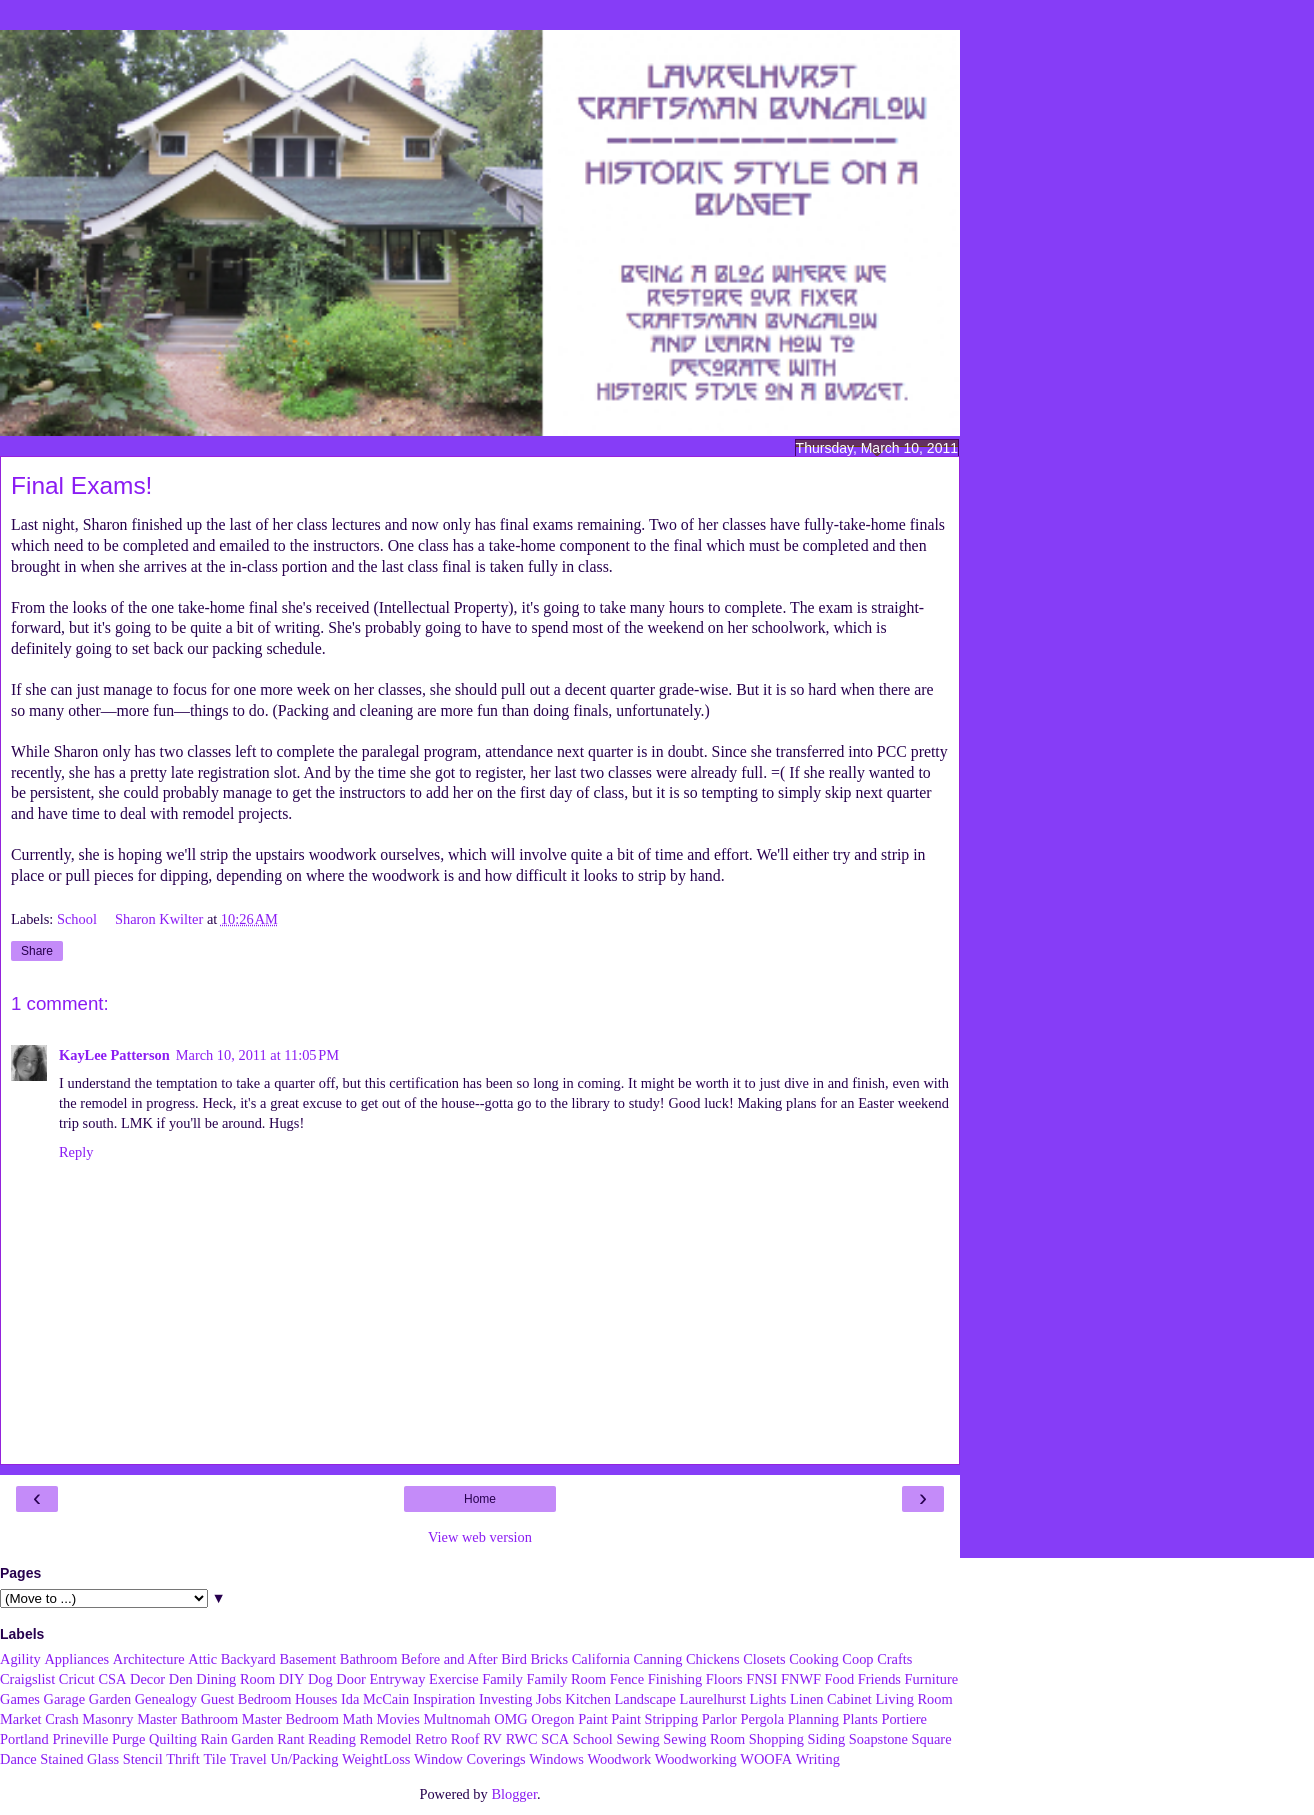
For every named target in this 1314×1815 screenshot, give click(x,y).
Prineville (80, 1739)
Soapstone (878, 1739)
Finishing (675, 1679)
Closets (764, 1659)
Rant (290, 1739)
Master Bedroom (290, 1719)
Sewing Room (704, 1739)
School (79, 919)
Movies (398, 1719)
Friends (879, 1679)
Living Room (913, 1699)
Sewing (637, 1739)
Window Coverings (470, 1759)
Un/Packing (304, 1759)
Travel (248, 1759)
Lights (768, 1699)
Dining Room (235, 1679)
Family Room (567, 1679)
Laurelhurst (713, 1699)
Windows (556, 1759)
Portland (24, 1739)
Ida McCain (375, 1699)
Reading (332, 1739)
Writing (818, 1759)
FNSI (761, 1679)
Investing (506, 1699)
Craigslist (27, 1679)
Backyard (248, 1659)
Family (502, 1679)
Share (37, 951)
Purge (128, 1739)
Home (480, 1499)
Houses (316, 1699)
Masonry (107, 1719)
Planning (813, 1719)
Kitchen (588, 1699)
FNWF (801, 1679)
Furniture (932, 1679)
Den (181, 1679)
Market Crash (39, 1719)
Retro (431, 1739)
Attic (202, 1659)
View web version (480, 1537)
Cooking (814, 1659)
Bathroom (369, 1659)
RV (492, 1739)
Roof (465, 1739)
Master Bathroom (187, 1719)
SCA (555, 1739)
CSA (112, 1679)
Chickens (713, 1659)
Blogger (514, 1794)
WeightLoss (376, 1759)
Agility (20, 1659)
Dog (320, 1679)
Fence (627, 1679)
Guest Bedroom (246, 1699)
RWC (522, 1739)
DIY (292, 1679)
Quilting (173, 1739)
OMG (511, 1719)
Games (20, 1699)
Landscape (645, 1699)
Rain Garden (236, 1739)
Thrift (183, 1759)
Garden (110, 1699)
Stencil (143, 1759)
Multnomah (456, 1719)
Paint (593, 1719)
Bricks (549, 1659)
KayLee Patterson (114, 1055)
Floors (724, 1679)
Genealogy (166, 1699)
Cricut (77, 1679)
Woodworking (696, 1759)
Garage (65, 1699)
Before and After (449, 1659)
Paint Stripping (654, 1719)
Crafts (894, 1659)
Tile (214, 1759)
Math (358, 1719)
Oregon (552, 1719)
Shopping (776, 1739)
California (601, 1659)
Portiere (904, 1719)
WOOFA (766, 1759)
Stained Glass (79, 1759)
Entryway (398, 1679)
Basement (307, 1659)
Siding (827, 1739)
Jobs (549, 1699)
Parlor (719, 1719)
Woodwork (620, 1759)
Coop (857, 1659)
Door (351, 1679)
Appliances (76, 1659)
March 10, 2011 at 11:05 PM (257, 1055)
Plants (860, 1719)
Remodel (386, 1739)
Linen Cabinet (831, 1699)
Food (840, 1679)
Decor (147, 1679)
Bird (514, 1659)
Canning (658, 1659)
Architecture (149, 1659)
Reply (76, 1152)
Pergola (763, 1719)
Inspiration (444, 1699)
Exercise (454, 1679)
